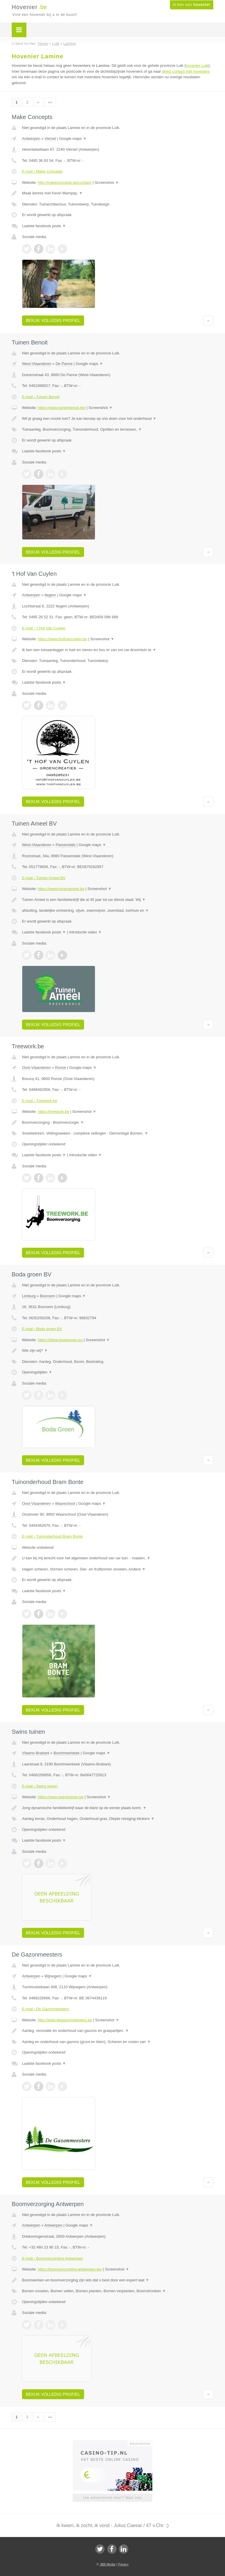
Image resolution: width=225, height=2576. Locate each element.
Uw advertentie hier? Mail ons (112, 2497)
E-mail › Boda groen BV (42, 1329)
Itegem (50, 595)
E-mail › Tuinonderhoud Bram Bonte (52, 1536)
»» (50, 102)
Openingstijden (37, 1372)
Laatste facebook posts (44, 226)
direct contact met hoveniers (186, 71)
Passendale (66, 845)
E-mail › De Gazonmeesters (45, 2009)
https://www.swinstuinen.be (60, 1797)
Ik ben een (191, 5)
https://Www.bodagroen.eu (60, 1340)
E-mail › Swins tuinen (40, 1786)
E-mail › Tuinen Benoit (40, 397)
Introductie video (85, 932)
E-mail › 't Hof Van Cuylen (43, 628)
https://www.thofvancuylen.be (62, 639)
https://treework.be (53, 1111)
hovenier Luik (197, 65)
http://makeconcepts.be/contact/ (65, 182)
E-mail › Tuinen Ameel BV (43, 878)
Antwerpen (31, 138)
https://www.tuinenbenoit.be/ (62, 407)
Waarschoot (65, 1503)
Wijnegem (53, 1976)
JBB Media (107, 2564)
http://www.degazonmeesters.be (65, 2020)
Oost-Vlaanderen (36, 1067)
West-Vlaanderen (36, 363)
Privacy (123, 2564)
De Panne (64, 363)
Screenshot (107, 182)
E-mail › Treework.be (39, 1100)
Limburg (29, 1296)
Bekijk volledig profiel (53, 320)
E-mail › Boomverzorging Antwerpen (52, 2258)
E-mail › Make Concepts (42, 171)
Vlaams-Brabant (35, 1753)
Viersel (50, 138)
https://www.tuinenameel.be (61, 889)
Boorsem (47, 1296)
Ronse (60, 1067)
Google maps (73, 138)
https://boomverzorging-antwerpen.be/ (70, 2269)
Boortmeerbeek (67, 1753)
